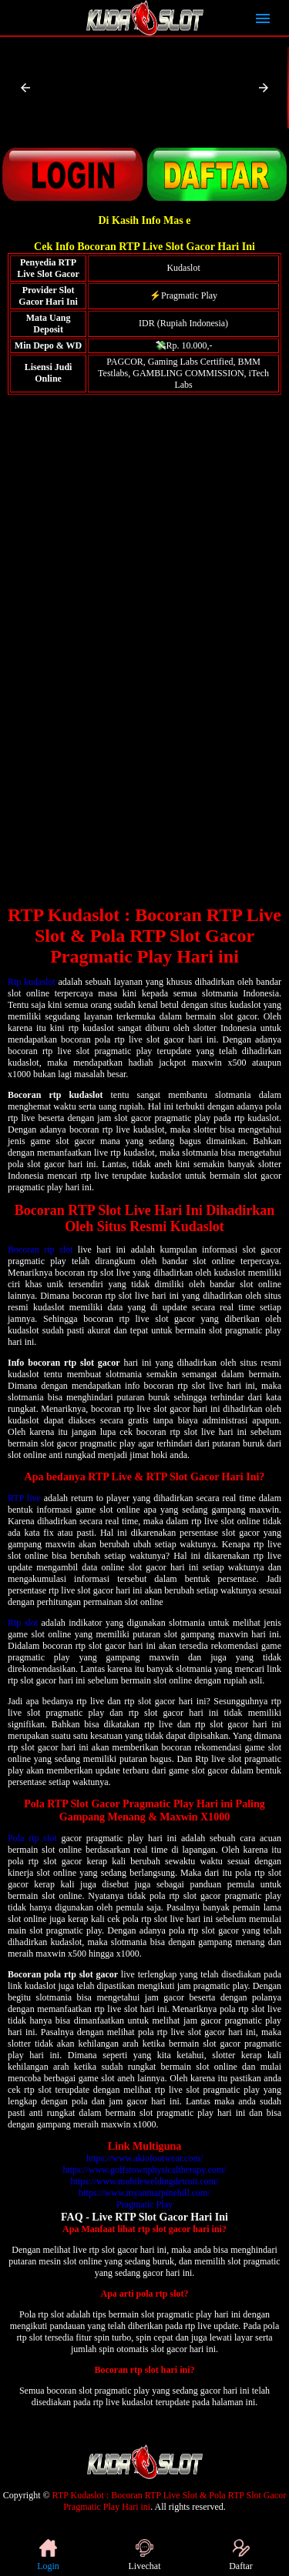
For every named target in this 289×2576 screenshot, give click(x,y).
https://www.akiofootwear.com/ (144, 2158)
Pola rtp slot (32, 1838)
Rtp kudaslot (31, 981)
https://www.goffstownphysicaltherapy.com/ (144, 2169)
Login (48, 2555)
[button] (25, 88)
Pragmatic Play (144, 2204)
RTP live (24, 1498)
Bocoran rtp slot (40, 1249)
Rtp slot (23, 1622)
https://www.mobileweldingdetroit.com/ (145, 2181)
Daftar (241, 2555)
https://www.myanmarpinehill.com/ (144, 2192)
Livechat (145, 2555)
